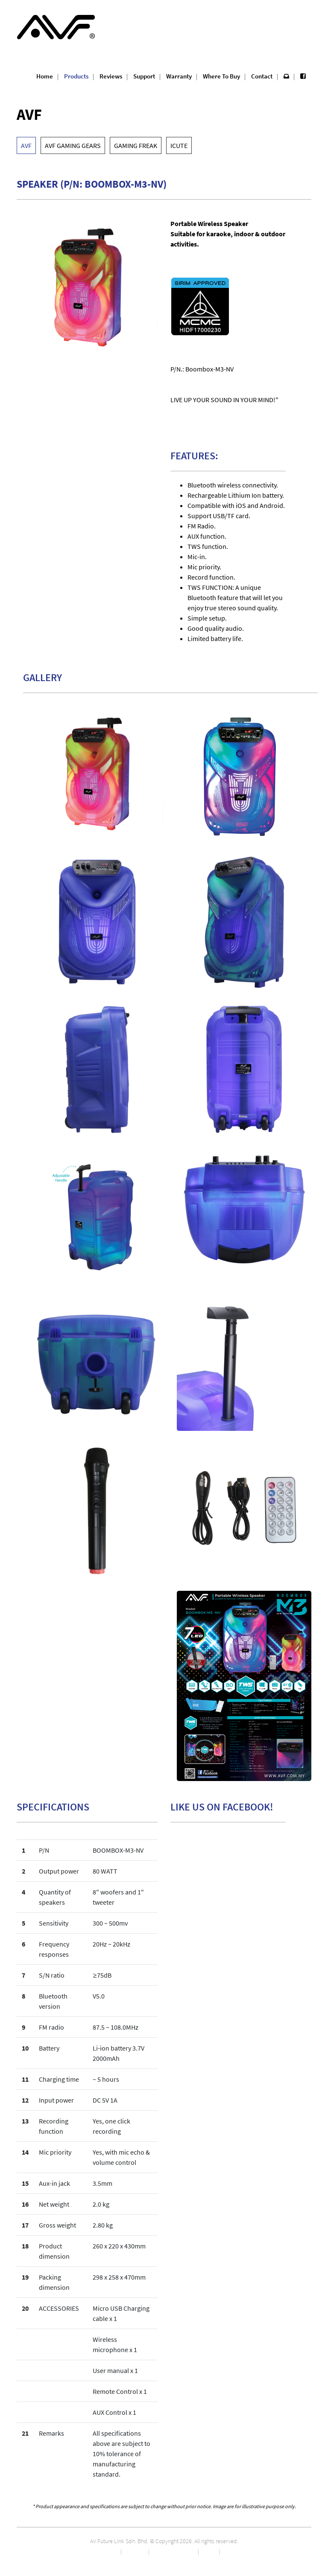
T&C (226, 2551)
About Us (108, 2551)
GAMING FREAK (135, 145)
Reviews (111, 76)
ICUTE (178, 145)
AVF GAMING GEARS (73, 145)
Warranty (179, 76)
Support (144, 76)
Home (44, 76)
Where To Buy (221, 76)
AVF (26, 145)
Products (76, 76)
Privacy (208, 2551)
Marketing (135, 2551)
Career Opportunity (173, 2551)
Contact (261, 76)
